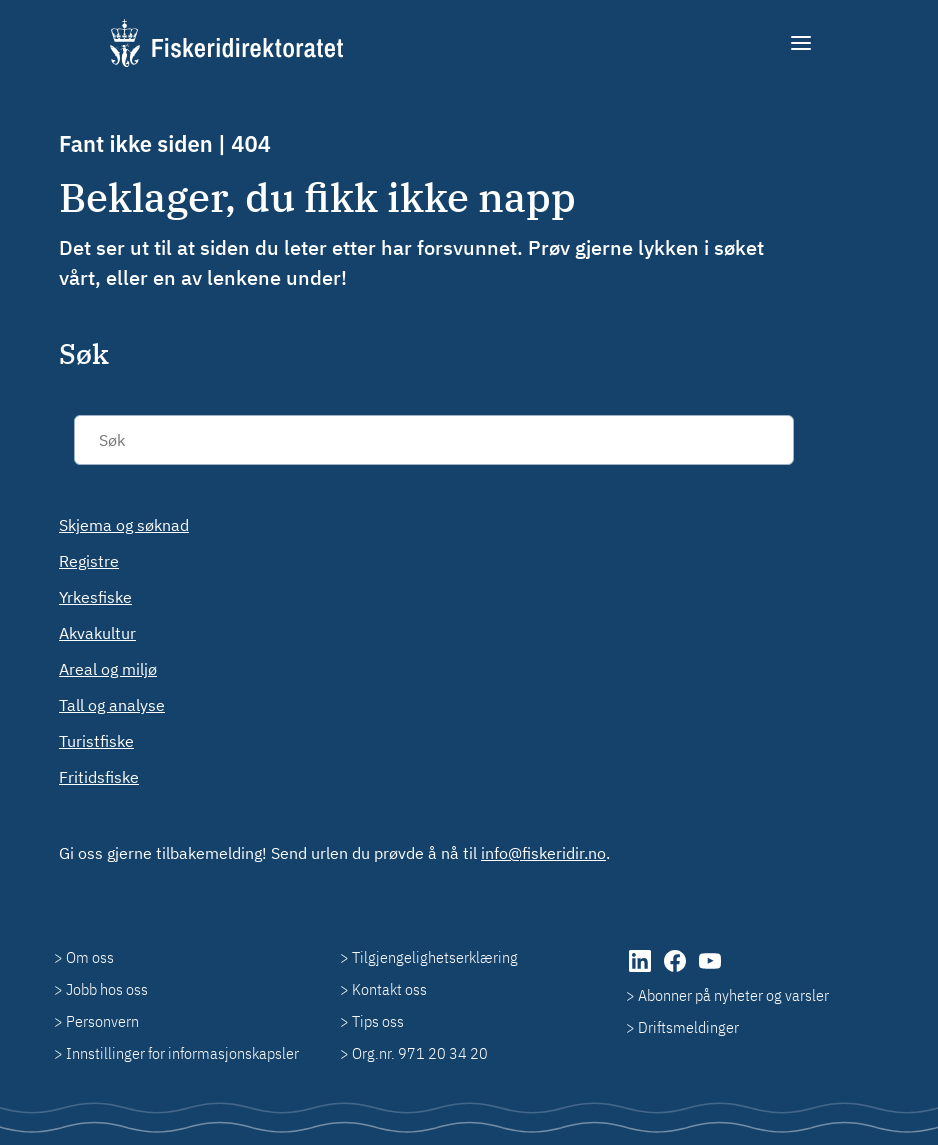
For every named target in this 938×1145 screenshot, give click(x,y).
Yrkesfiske (95, 597)
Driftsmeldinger (688, 1027)
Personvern (102, 1021)
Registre (89, 561)
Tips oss (378, 1021)
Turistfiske (96, 741)
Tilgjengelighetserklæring (435, 957)
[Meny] (802, 43)
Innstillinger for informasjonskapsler (182, 1053)
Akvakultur (97, 633)
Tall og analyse (112, 705)
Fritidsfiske (99, 777)
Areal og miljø (108, 669)
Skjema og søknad (124, 525)
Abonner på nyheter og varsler (733, 995)
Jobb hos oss (107, 989)
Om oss (90, 957)
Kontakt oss (389, 989)
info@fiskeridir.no (543, 853)
